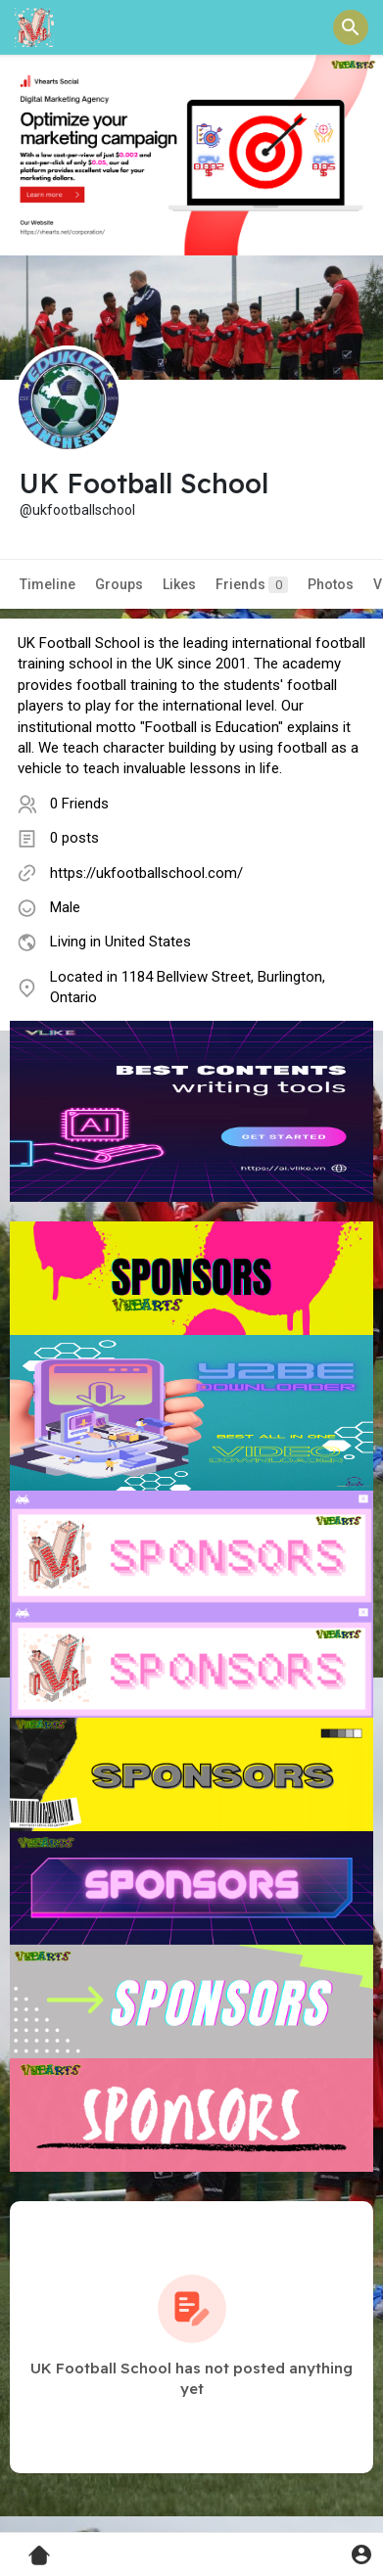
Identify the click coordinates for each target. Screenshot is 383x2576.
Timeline (47, 584)
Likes (179, 584)
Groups (119, 584)
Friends (251, 584)
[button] (350, 27)
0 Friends (79, 803)
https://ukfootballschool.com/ (146, 873)
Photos (331, 584)
